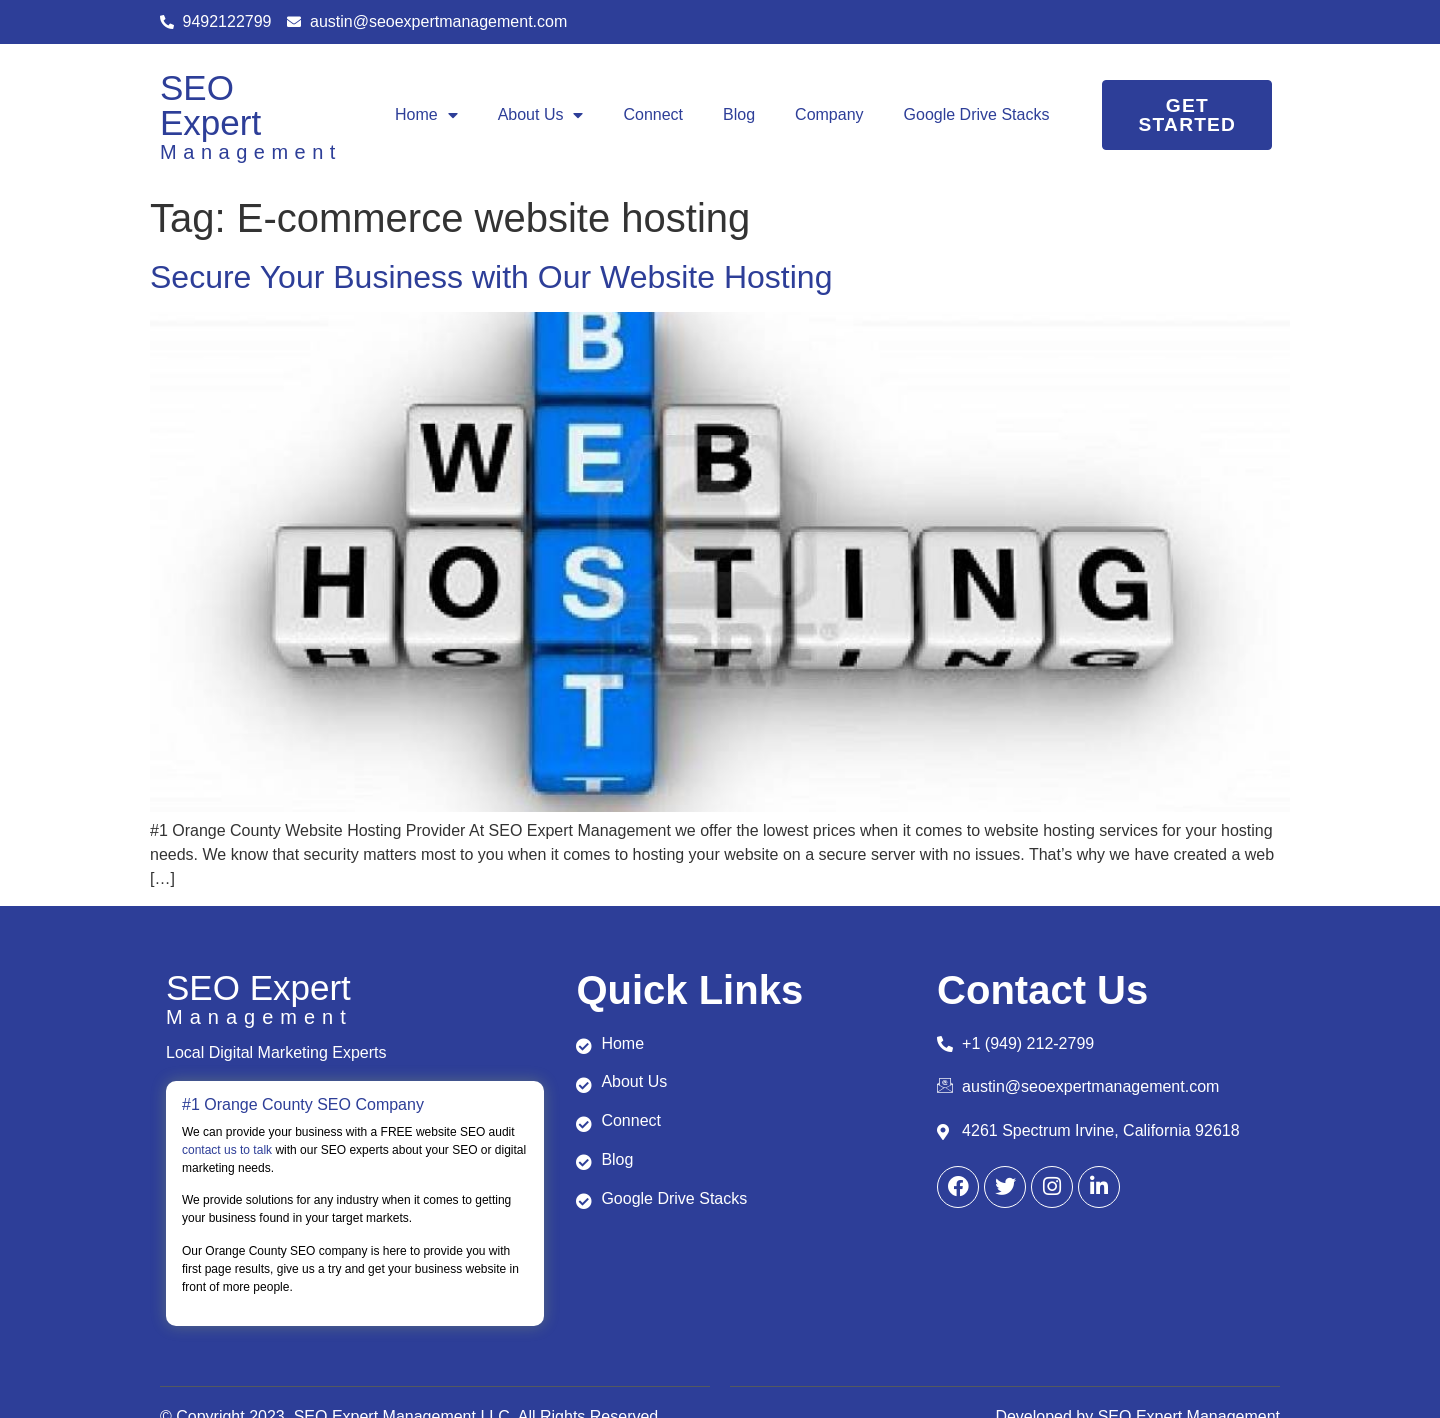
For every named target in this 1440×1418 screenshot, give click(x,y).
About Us (541, 115)
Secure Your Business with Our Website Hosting (491, 277)
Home (426, 115)
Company (829, 114)
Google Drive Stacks (977, 114)
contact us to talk (227, 1150)
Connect (653, 114)
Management (251, 152)
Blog (739, 114)
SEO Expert (210, 105)
